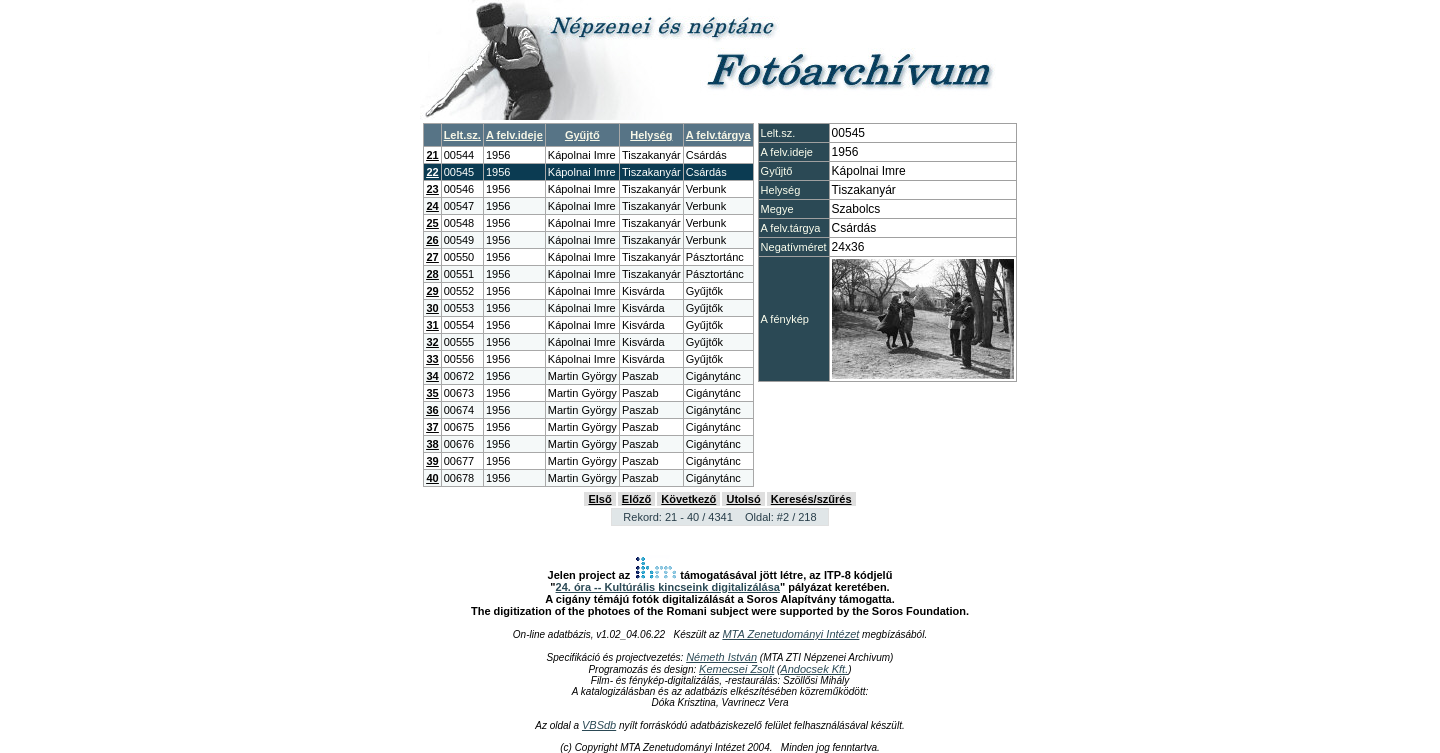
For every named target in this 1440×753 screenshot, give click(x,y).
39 (432, 461)
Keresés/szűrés (811, 499)
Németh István (721, 657)
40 (432, 478)
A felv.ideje (514, 135)
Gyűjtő (582, 135)
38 (432, 444)
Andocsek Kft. (814, 669)
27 (432, 257)
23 (432, 189)
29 (432, 291)
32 (432, 342)
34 (432, 376)
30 (432, 308)
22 (432, 172)
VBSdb (599, 725)
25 (432, 223)
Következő (688, 499)
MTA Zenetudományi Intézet (790, 634)
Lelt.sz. (462, 135)
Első (599, 499)
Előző (636, 499)
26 (432, 240)
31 (432, 325)
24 (432, 206)
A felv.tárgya (718, 135)
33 (432, 359)
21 (432, 155)
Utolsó (743, 499)
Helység (651, 135)
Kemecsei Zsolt (736, 669)
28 (432, 274)
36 (432, 410)
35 (432, 393)
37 (432, 427)
